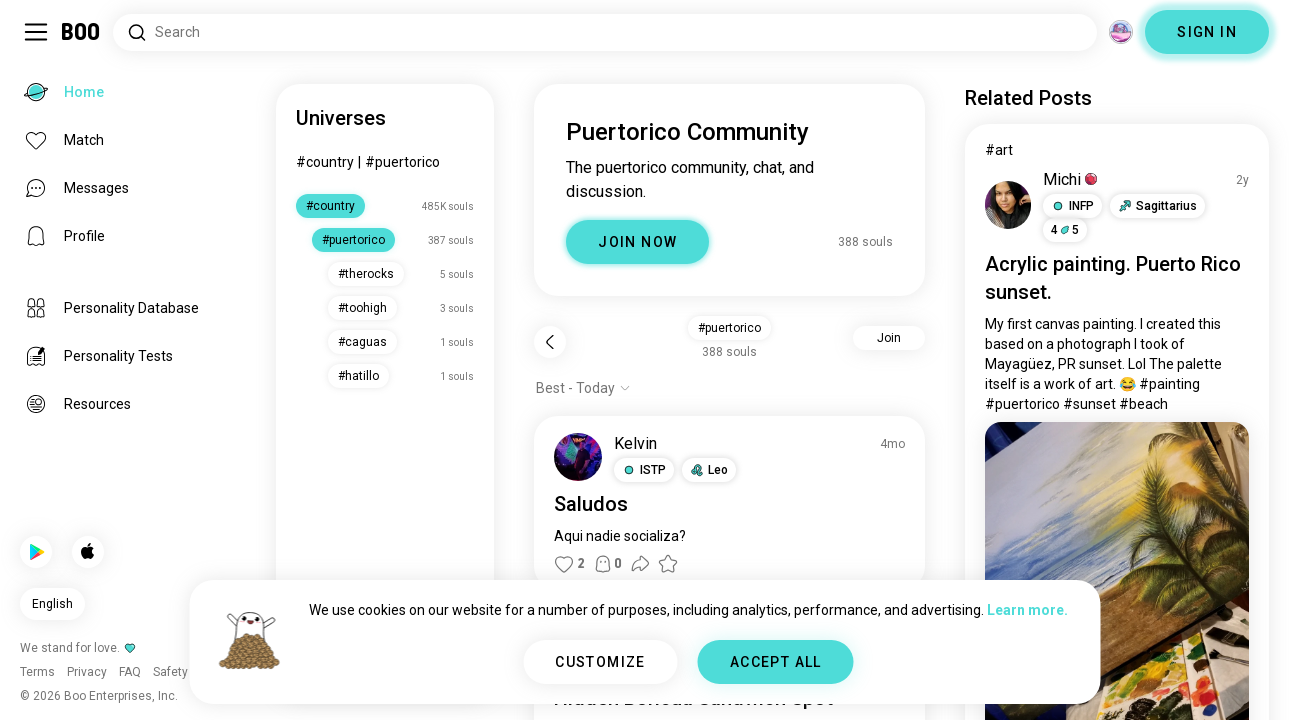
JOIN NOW (637, 242)
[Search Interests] (605, 32)
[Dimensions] (1121, 32)
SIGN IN (1207, 32)
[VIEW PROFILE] (578, 457)
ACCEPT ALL (776, 662)
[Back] (550, 342)
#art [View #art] (999, 150)
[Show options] (583, 388)
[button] (644, 470)
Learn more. (1027, 610)
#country (325, 162)
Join (889, 338)
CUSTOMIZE (600, 662)
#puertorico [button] (729, 328)
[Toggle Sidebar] (36, 32)
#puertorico (402, 162)
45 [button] (1065, 230)
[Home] (81, 32)
